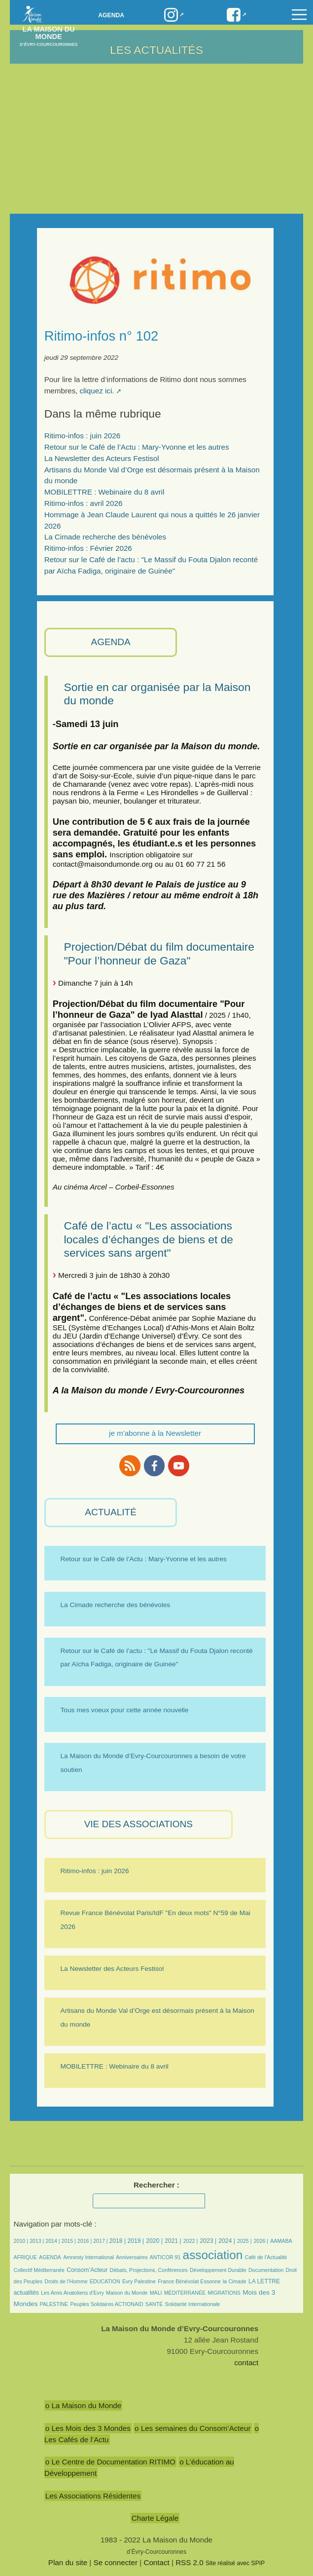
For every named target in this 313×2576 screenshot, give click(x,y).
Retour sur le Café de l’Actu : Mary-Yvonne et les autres (136, 447)
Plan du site (67, 2562)
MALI (156, 2293)
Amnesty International (88, 2257)
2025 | (244, 2241)
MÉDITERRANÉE (185, 2293)
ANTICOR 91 (165, 2257)
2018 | (118, 2240)
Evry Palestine (139, 2281)
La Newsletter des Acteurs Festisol (101, 458)
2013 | (37, 2241)
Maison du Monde (126, 2293)
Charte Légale (155, 2518)
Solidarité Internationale (192, 2304)
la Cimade (234, 2281)
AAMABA (281, 2241)
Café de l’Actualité (265, 2257)
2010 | (22, 2241)
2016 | (85, 2241)
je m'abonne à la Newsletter (155, 1433)
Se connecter (116, 2562)
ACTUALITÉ (111, 1512)
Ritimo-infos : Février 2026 (88, 548)
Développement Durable (218, 2270)
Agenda (111, 15)
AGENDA (110, 642)
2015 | (69, 2241)
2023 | (208, 2240)
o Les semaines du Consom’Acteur (193, 2428)
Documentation (265, 2270)
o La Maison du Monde (83, 2405)
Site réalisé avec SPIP (235, 2563)
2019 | (135, 2240)
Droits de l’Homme (65, 2281)
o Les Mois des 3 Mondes (88, 2428)
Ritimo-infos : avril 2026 (83, 503)
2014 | (53, 2241)
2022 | (190, 2241)
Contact (156, 2562)
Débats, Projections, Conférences (149, 2270)
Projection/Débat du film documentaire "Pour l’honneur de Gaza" (159, 953)
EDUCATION (105, 2281)
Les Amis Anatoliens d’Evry (72, 2293)
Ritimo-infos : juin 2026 (82, 435)
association (213, 2255)
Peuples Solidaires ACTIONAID (106, 2304)
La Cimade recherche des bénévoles (105, 537)
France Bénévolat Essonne (189, 2281)
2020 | (154, 2240)
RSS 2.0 (189, 2562)
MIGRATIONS (224, 2293)
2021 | (173, 2240)
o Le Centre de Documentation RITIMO (110, 2462)
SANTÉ (154, 2304)
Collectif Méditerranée (39, 2270)
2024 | (226, 2240)
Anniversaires (131, 2257)
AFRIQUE (25, 2257)
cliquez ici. (96, 390)
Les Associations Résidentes (92, 2496)
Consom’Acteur (87, 2270)
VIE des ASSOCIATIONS (138, 1824)
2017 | (101, 2241)
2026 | (261, 2241)
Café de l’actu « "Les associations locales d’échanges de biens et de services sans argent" (148, 1239)
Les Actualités (156, 49)
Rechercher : (156, 2185)
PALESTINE (53, 2304)
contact (246, 2362)
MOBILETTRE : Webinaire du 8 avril (104, 492)
